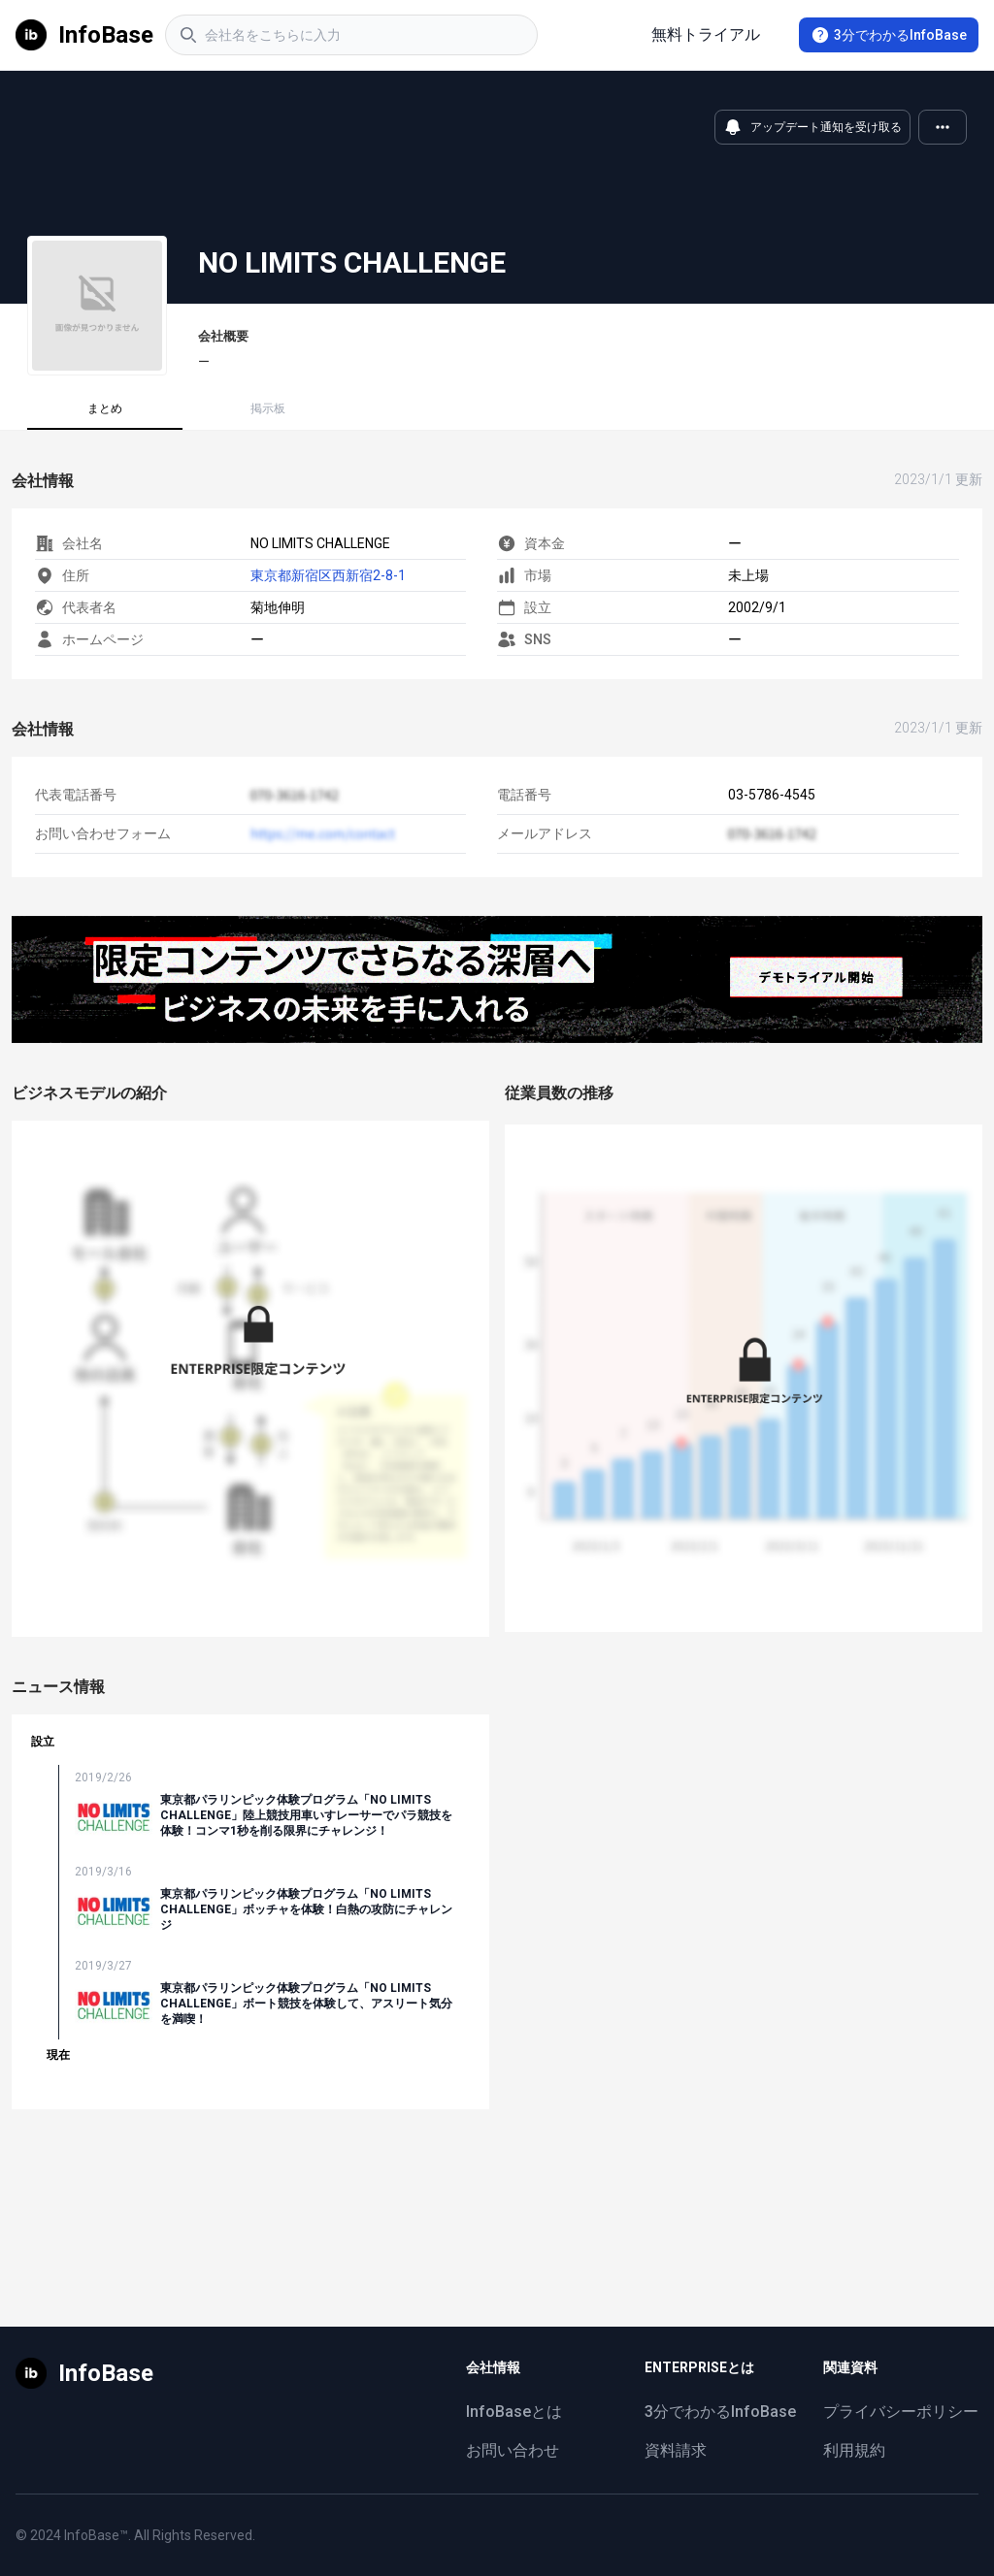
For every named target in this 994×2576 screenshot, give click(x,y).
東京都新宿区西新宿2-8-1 (328, 575)
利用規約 (854, 2450)
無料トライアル (705, 34)
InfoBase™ (96, 2535)
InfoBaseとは (514, 2411)
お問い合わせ (512, 2450)
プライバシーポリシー (900, 2411)
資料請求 (676, 2450)
